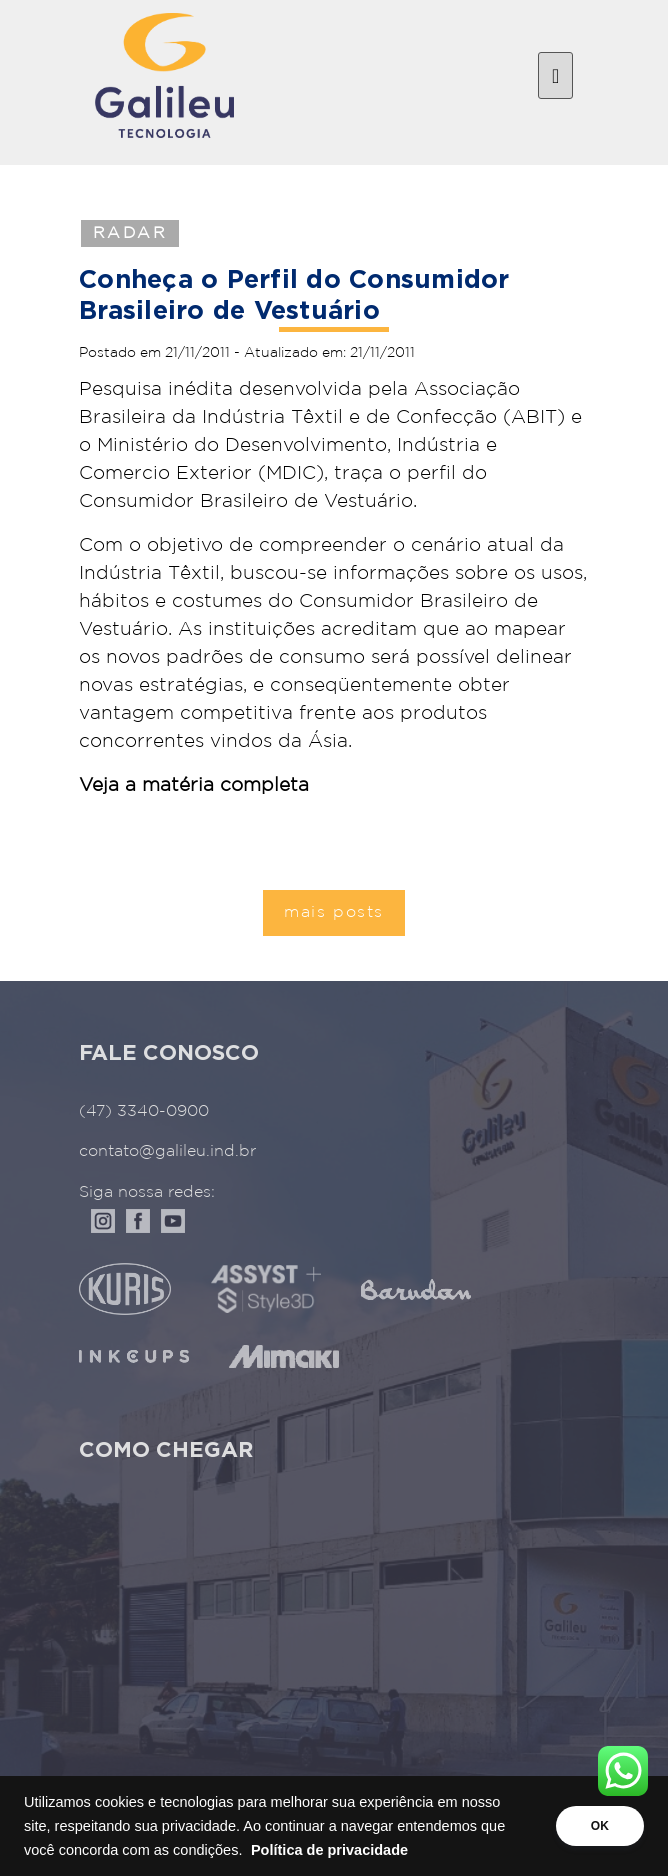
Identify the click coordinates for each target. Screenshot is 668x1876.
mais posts (334, 912)
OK (600, 1826)
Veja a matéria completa (194, 785)
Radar (130, 233)
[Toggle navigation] (555, 76)
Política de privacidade (329, 1850)
